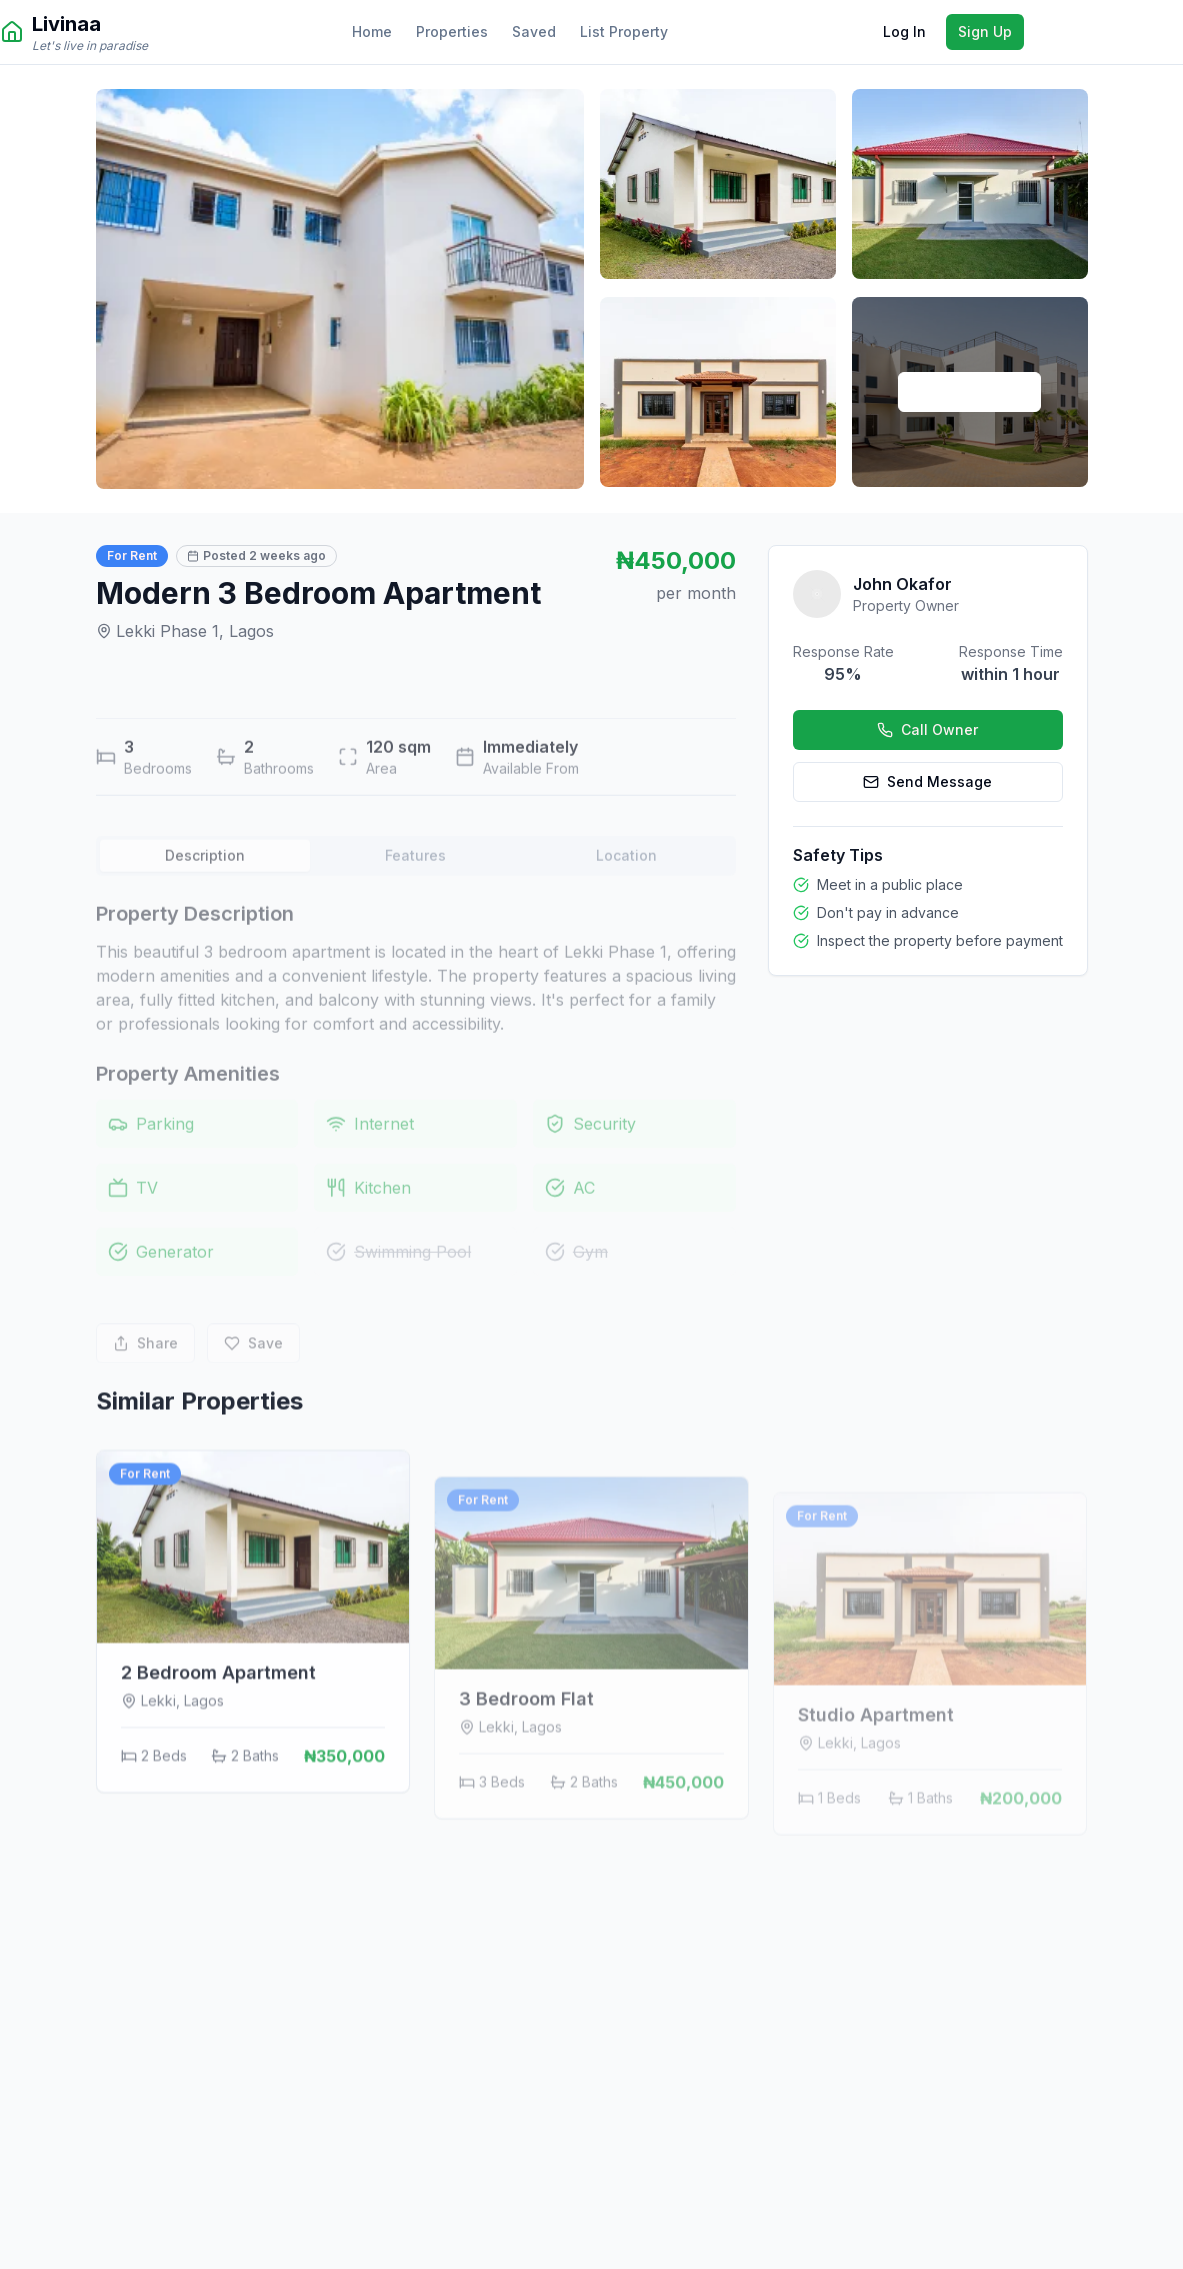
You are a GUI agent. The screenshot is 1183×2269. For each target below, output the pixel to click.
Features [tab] (415, 888)
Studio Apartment (876, 1789)
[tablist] (416, 889)
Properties (452, 31)
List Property (624, 31)
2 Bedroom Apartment (218, 1754)
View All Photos (969, 391)
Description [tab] (205, 888)
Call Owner (927, 729)
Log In (904, 31)
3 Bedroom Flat (526, 1770)
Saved (534, 31)
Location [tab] (626, 888)
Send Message (927, 781)
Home (372, 31)
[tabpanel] (416, 1113)
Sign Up (985, 31)
